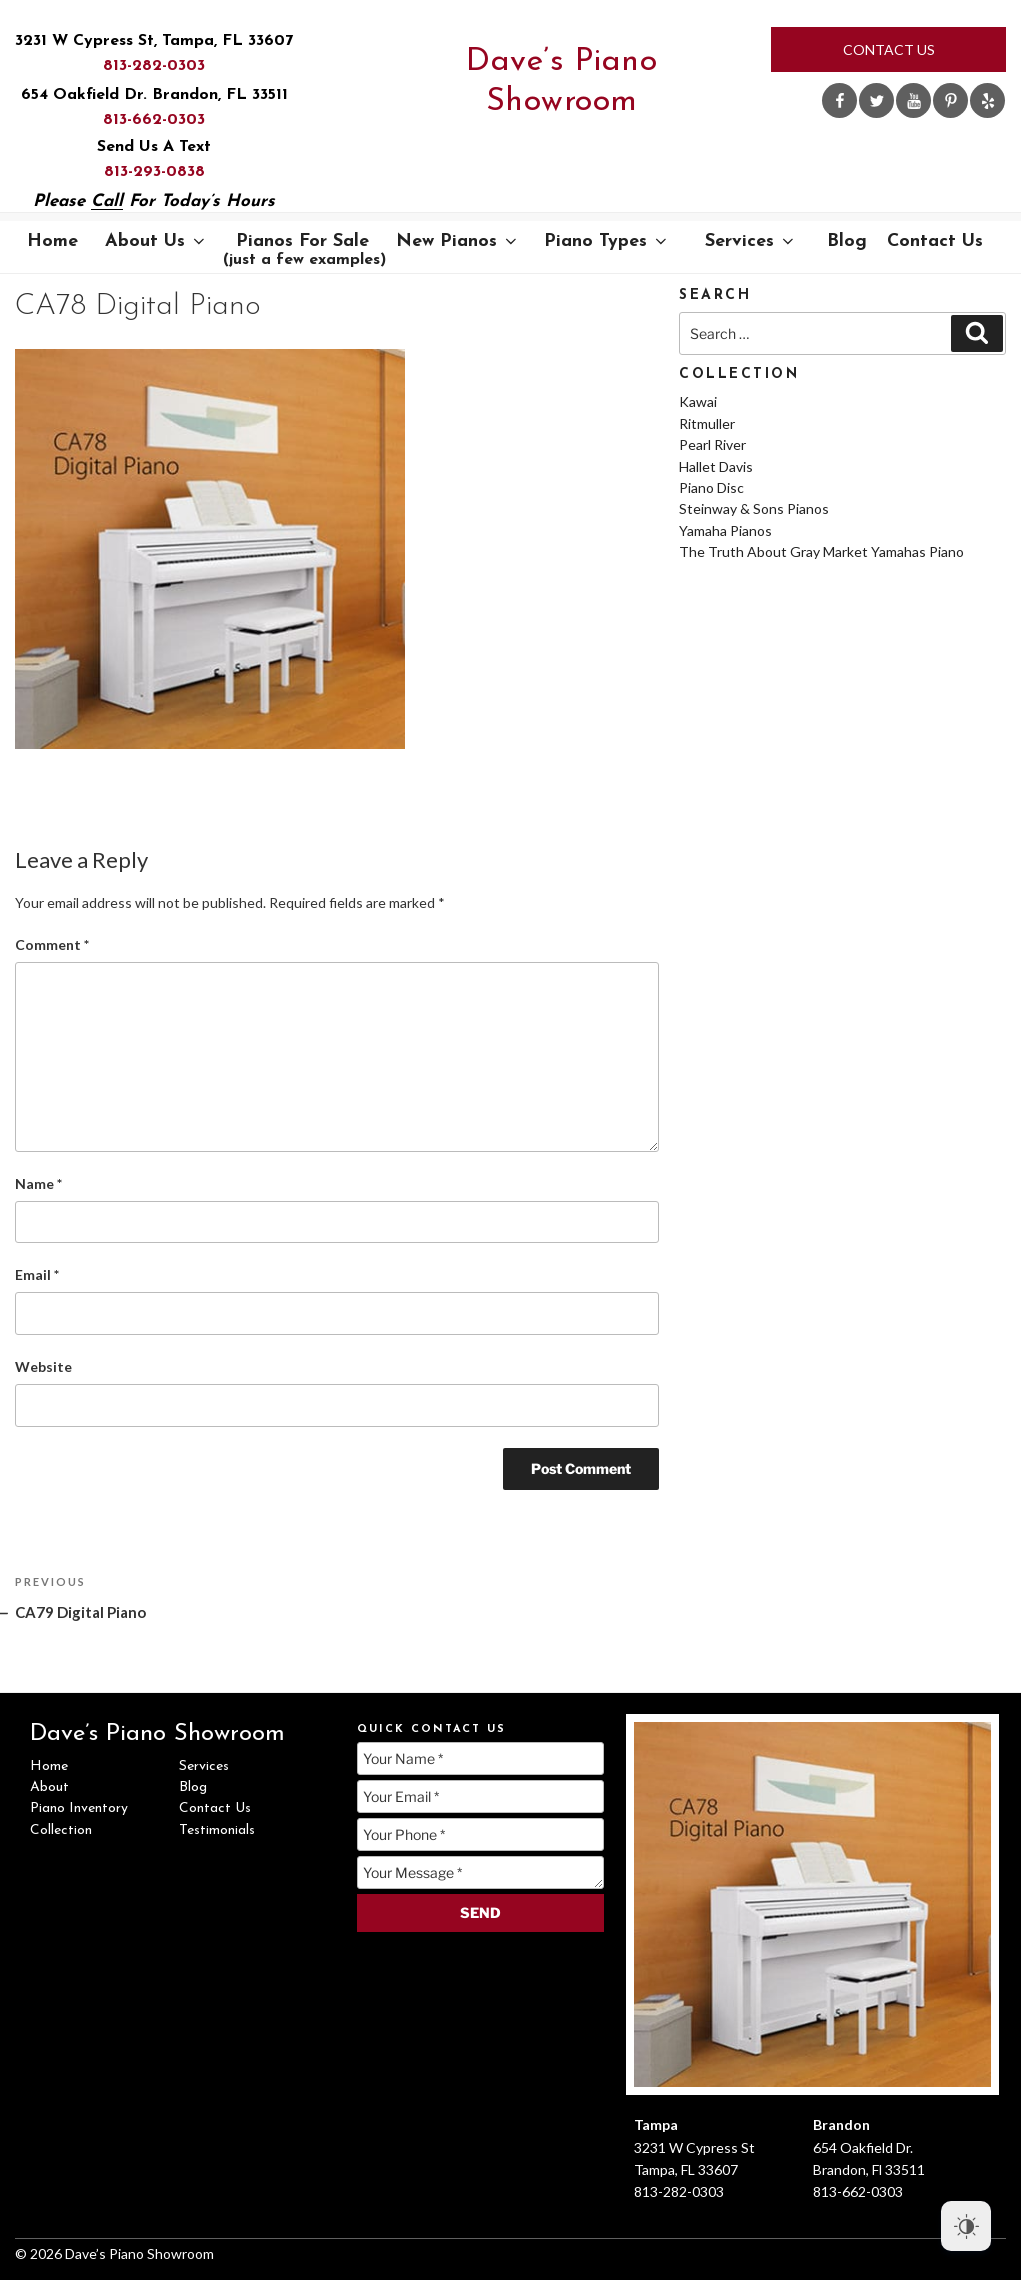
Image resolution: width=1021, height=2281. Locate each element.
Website (43, 1366)
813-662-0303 (154, 120)
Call (107, 201)
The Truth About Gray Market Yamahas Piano (821, 551)
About (49, 1787)
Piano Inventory (79, 1808)
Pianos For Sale (304, 250)
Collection (61, 1830)
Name (38, 1183)
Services (751, 241)
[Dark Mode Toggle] (966, 2226)
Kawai (698, 401)
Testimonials (217, 1830)
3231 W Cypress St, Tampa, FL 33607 (154, 41)
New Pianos (458, 241)
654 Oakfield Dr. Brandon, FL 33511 (154, 95)
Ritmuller (707, 423)
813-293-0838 (154, 172)
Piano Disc (711, 487)
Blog (847, 241)
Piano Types (607, 241)
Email (37, 1274)
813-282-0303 (154, 66)
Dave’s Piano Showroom (561, 82)
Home (52, 241)
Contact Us (889, 49)
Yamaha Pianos (725, 530)
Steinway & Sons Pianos (754, 508)
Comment (52, 944)
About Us (156, 241)
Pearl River (712, 444)
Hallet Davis (716, 466)
